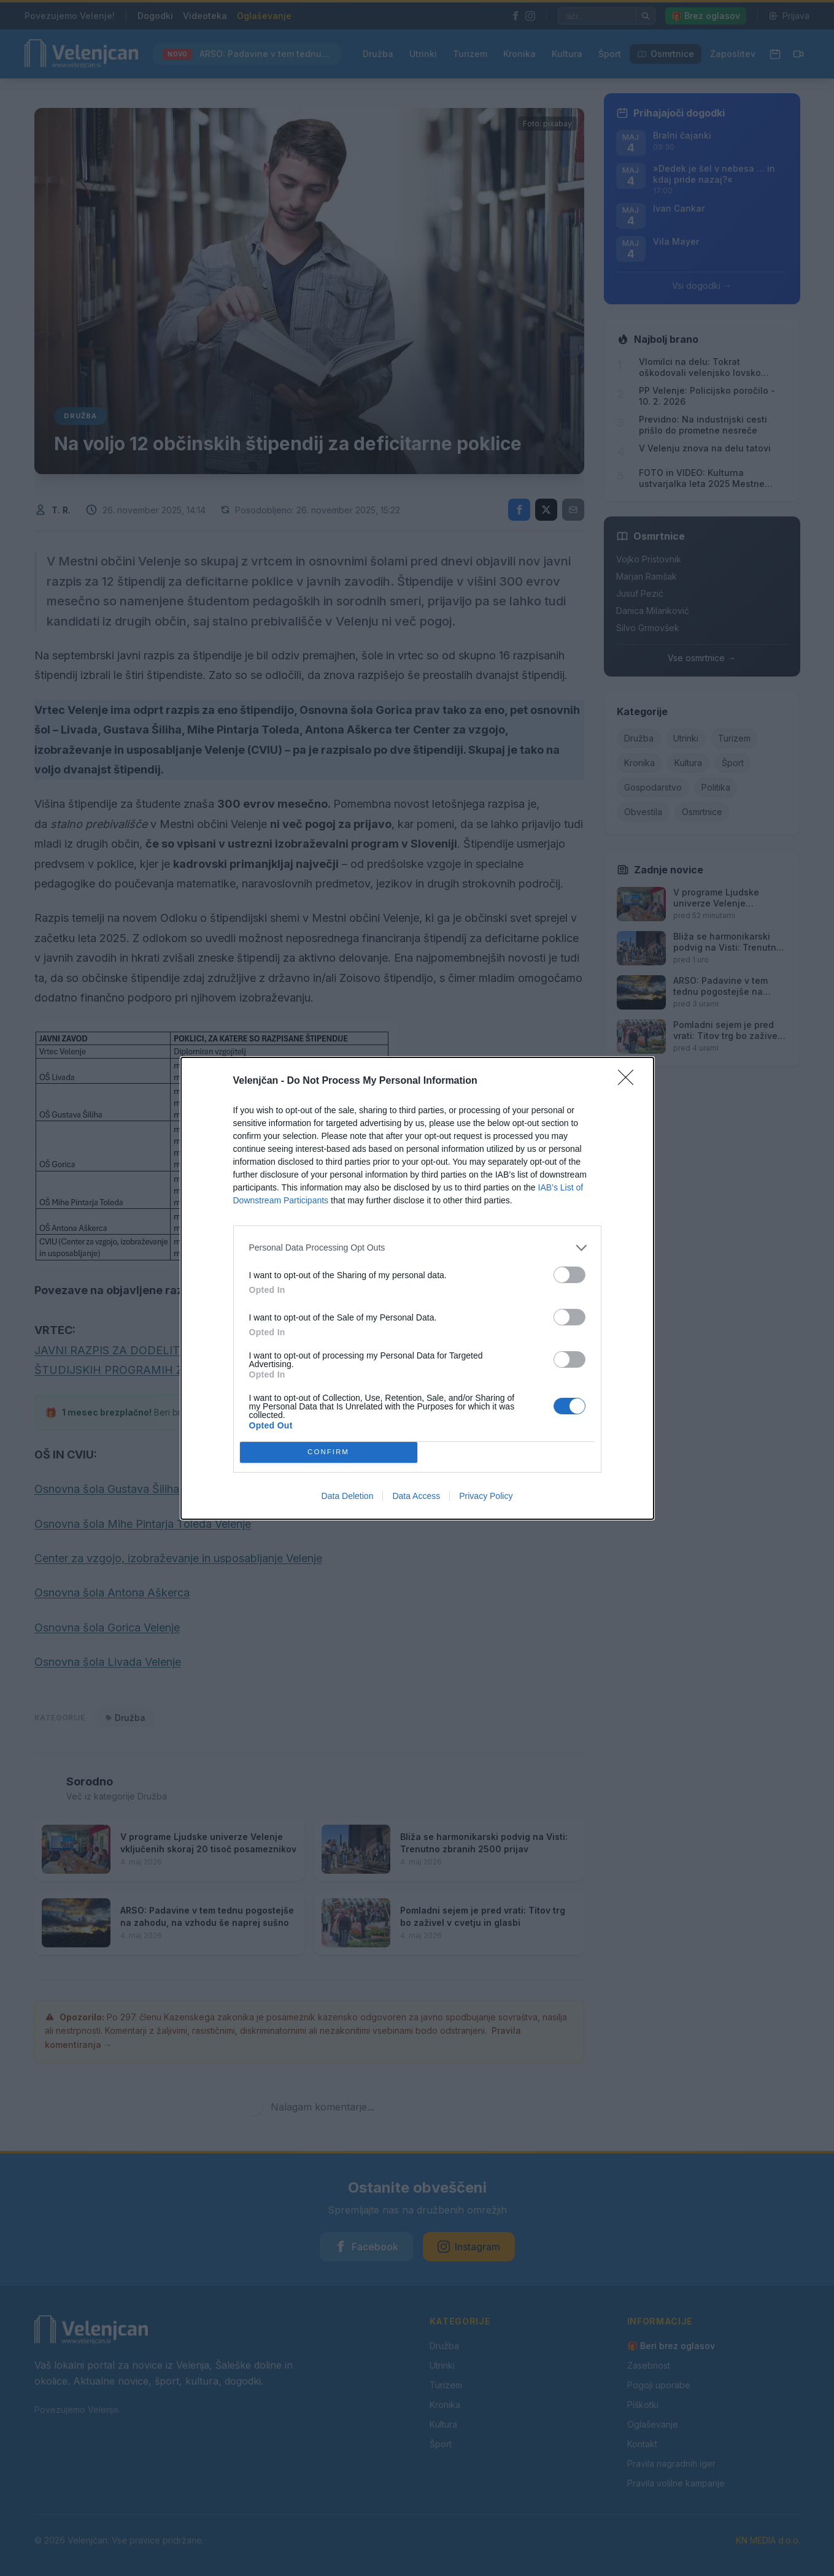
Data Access (416, 1496)
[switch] (569, 1275)
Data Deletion (348, 1496)
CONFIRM (329, 1452)
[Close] (629, 1081)
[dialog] (417, 1288)
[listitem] (417, 1247)
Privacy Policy (485, 1496)
